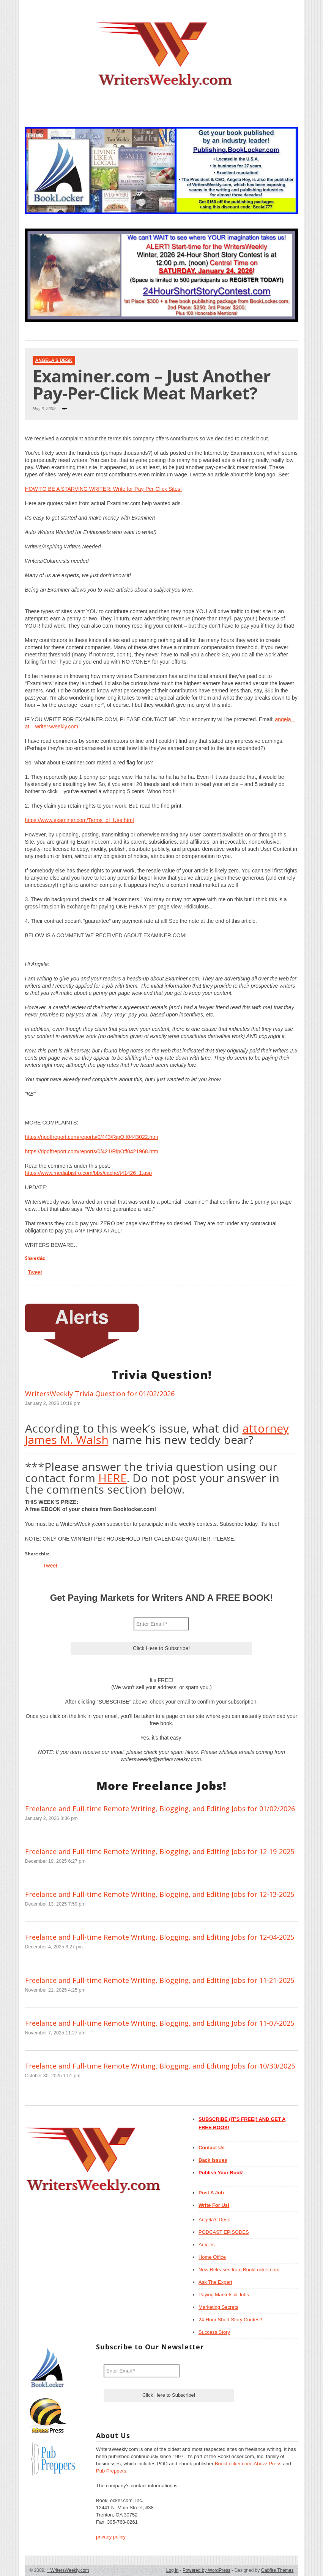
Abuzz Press (268, 2463)
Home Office (212, 2257)
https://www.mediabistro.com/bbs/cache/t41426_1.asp (88, 1173)
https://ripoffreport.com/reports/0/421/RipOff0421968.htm (91, 1151)
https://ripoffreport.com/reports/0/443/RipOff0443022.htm (91, 1137)
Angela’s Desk (214, 2219)
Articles (207, 2244)
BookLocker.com (233, 2463)
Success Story (214, 2332)
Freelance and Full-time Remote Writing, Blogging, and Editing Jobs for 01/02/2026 (160, 1808)
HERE (112, 1478)
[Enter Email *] (161, 1624)
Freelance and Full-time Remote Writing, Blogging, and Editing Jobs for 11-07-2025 (159, 2023)
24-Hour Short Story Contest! (230, 2319)
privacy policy (111, 2537)
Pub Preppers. (112, 2471)
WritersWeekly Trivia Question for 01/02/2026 (100, 1393)
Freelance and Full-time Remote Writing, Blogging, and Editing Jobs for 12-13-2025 (159, 1894)
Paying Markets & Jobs (224, 2294)
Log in (172, 2570)
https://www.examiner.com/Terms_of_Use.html (79, 820)
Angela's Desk (53, 360)
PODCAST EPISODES (224, 2232)
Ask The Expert (215, 2282)
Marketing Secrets (218, 2307)
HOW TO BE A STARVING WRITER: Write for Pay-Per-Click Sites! (103, 489)
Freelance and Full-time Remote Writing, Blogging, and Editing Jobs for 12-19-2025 (159, 1851)
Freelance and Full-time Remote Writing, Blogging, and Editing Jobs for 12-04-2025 (159, 1937)
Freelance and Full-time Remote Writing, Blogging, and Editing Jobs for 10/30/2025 (160, 2065)
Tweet (35, 1272)
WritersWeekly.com (68, 2570)
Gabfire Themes (277, 2570)
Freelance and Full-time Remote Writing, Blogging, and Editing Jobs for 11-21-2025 (159, 1980)
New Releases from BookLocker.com (239, 2269)
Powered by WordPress (206, 2570)
